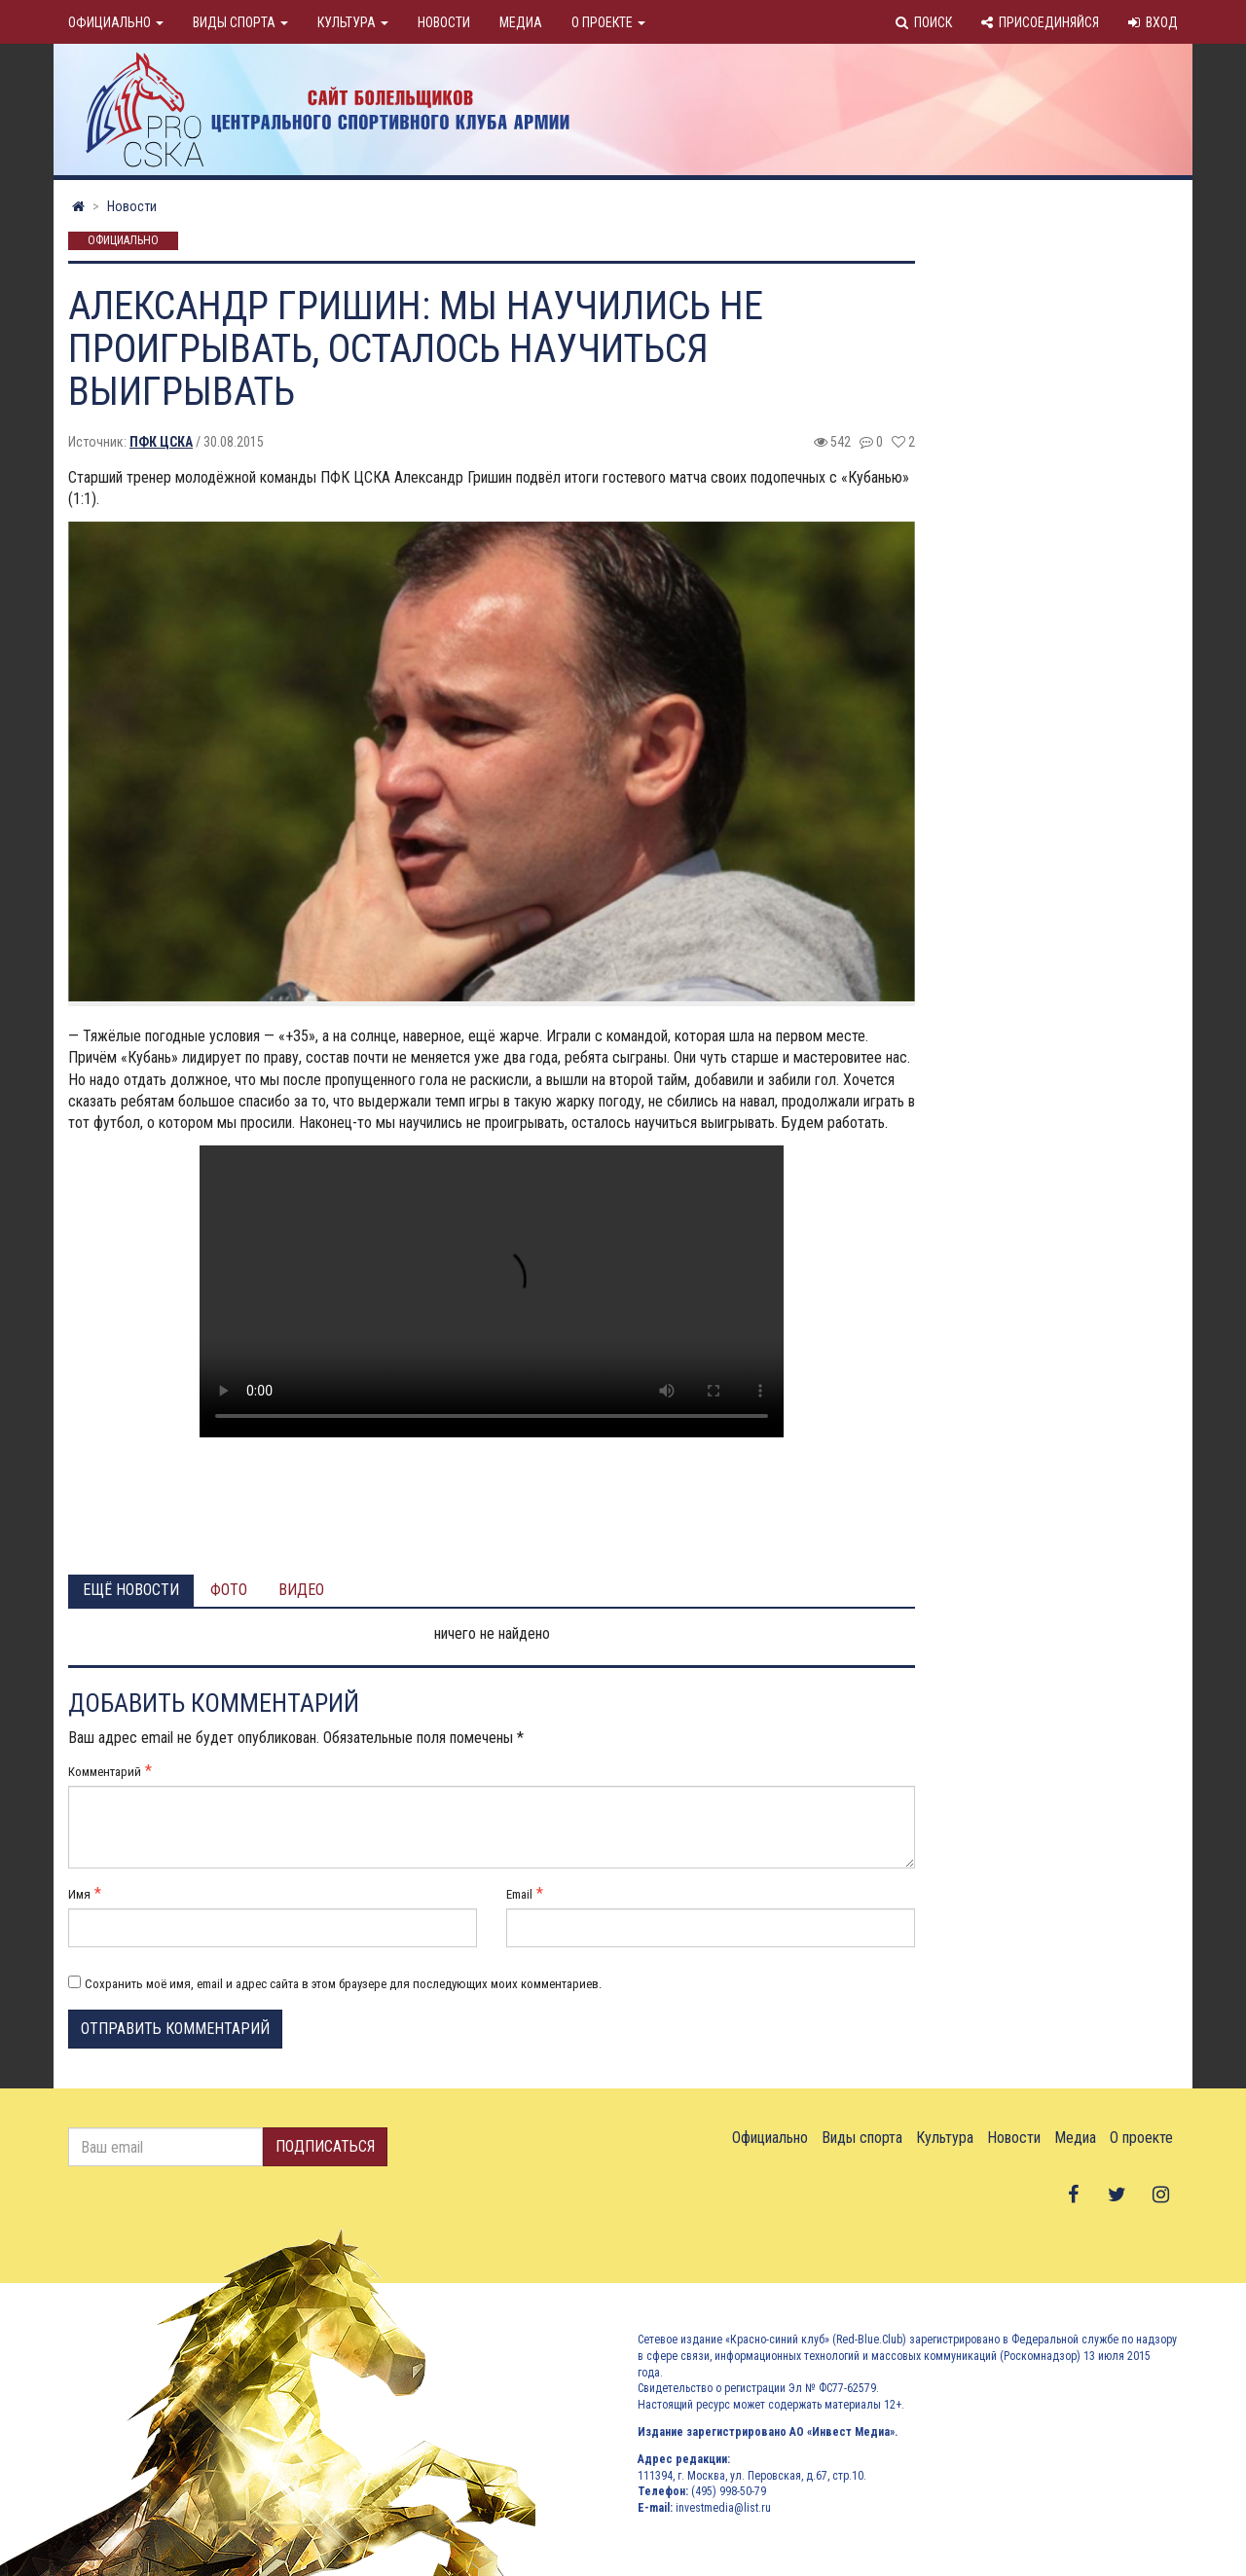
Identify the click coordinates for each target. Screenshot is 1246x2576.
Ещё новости (131, 1589)
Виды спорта (240, 22)
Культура (352, 22)
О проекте (608, 22)
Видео (301, 1589)
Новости (444, 22)
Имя (79, 1894)
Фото (228, 1589)
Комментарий (104, 1771)
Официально (116, 22)
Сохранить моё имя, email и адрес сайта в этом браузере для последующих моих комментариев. (343, 1984)
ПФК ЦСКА (161, 442)
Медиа (520, 22)
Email (519, 1894)
